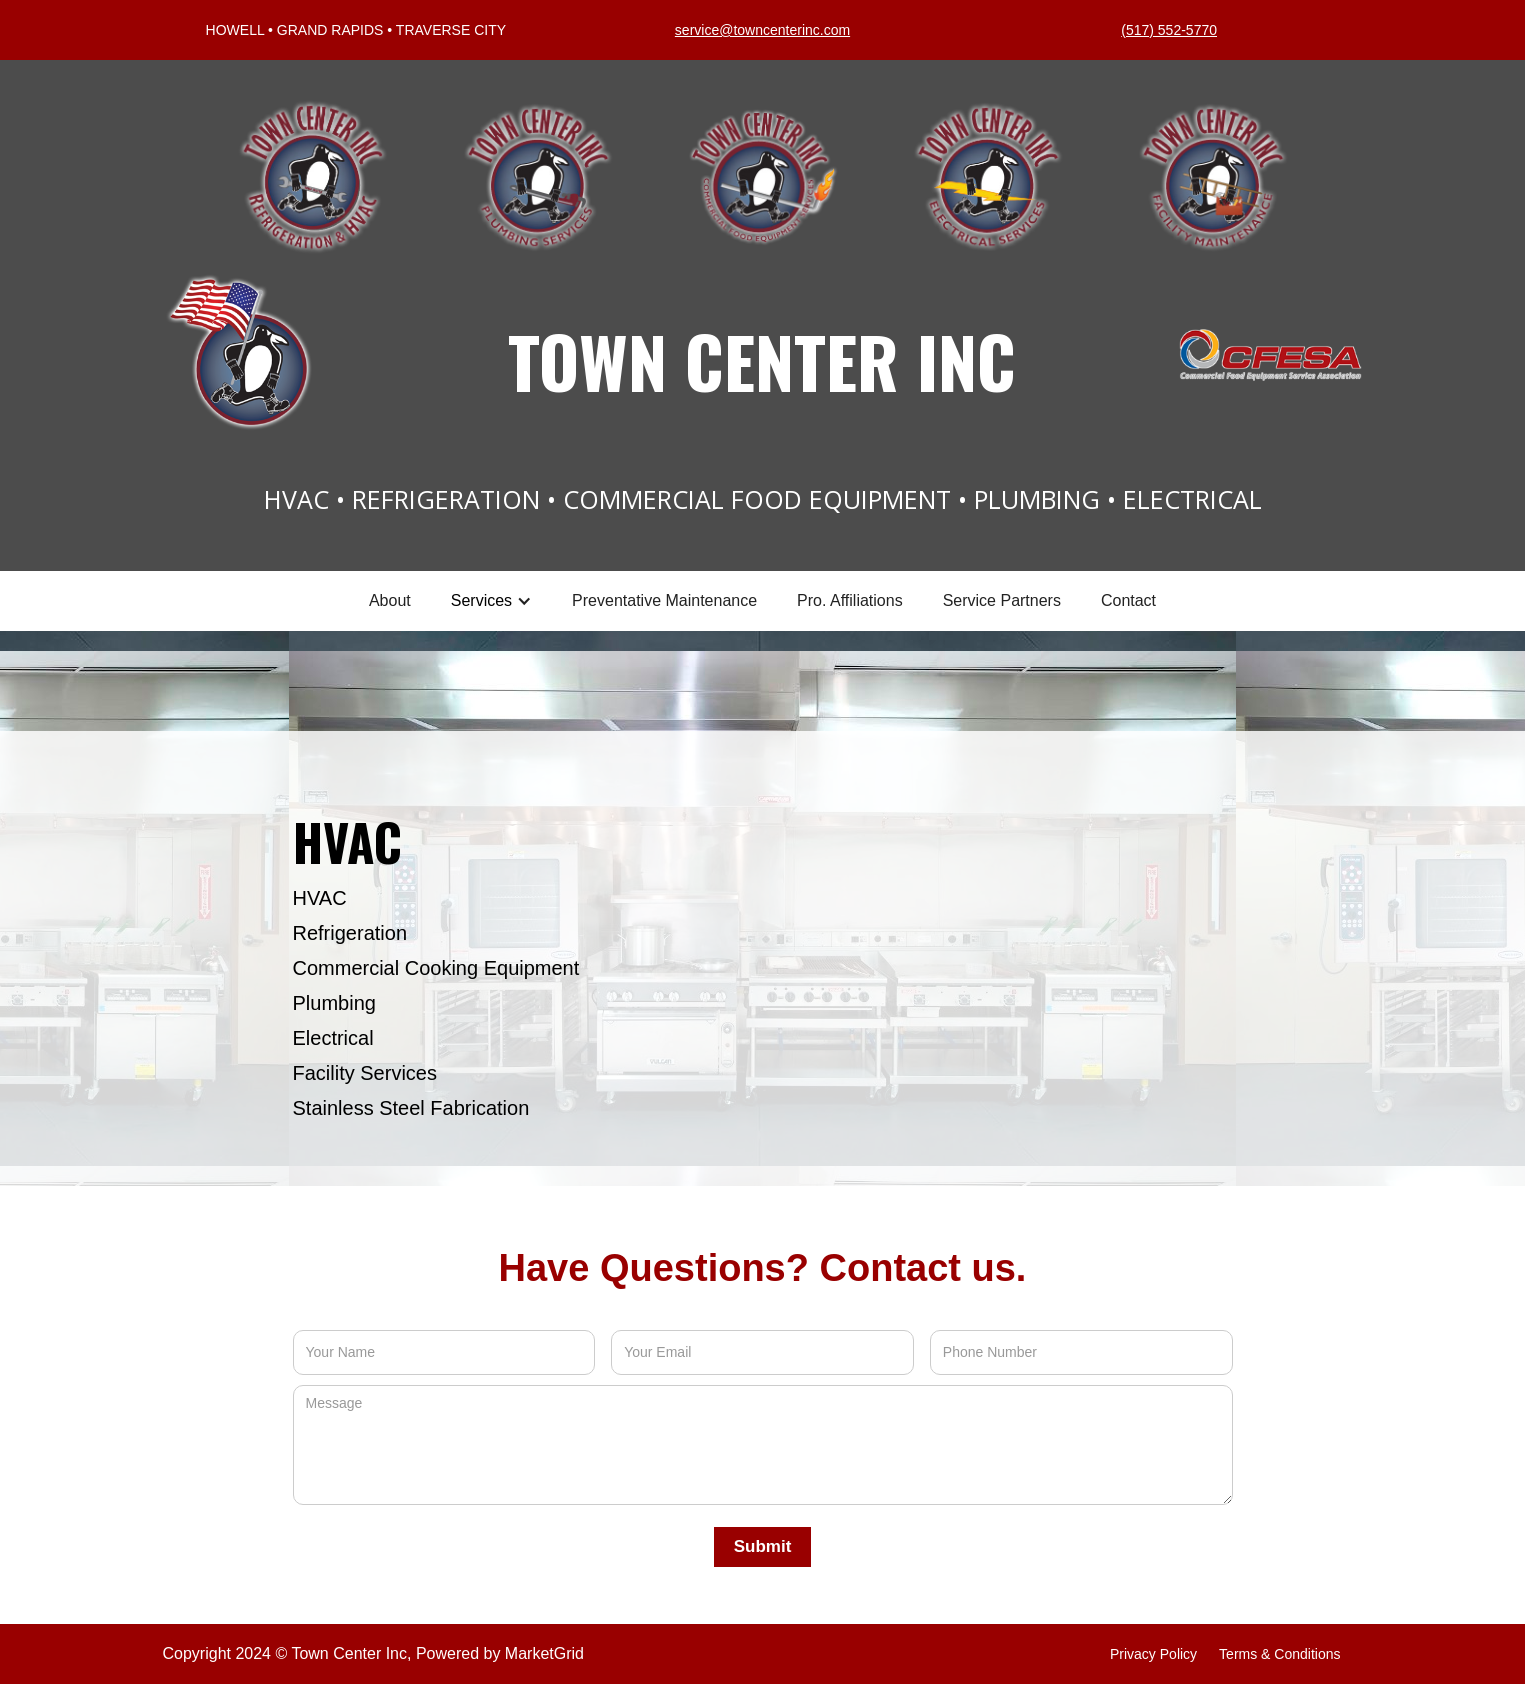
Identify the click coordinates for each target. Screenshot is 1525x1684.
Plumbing (334, 1003)
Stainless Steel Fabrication (411, 1108)
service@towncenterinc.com (762, 30)
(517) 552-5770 (1169, 30)
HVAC (320, 898)
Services (481, 600)
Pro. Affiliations (850, 600)
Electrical (333, 1038)
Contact (1128, 600)
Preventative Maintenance (664, 600)
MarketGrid (544, 1653)
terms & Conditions (1279, 1654)
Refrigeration (350, 933)
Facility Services (365, 1073)
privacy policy (1153, 1654)
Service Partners (1002, 600)
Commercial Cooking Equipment (436, 968)
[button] (491, 601)
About (390, 600)
